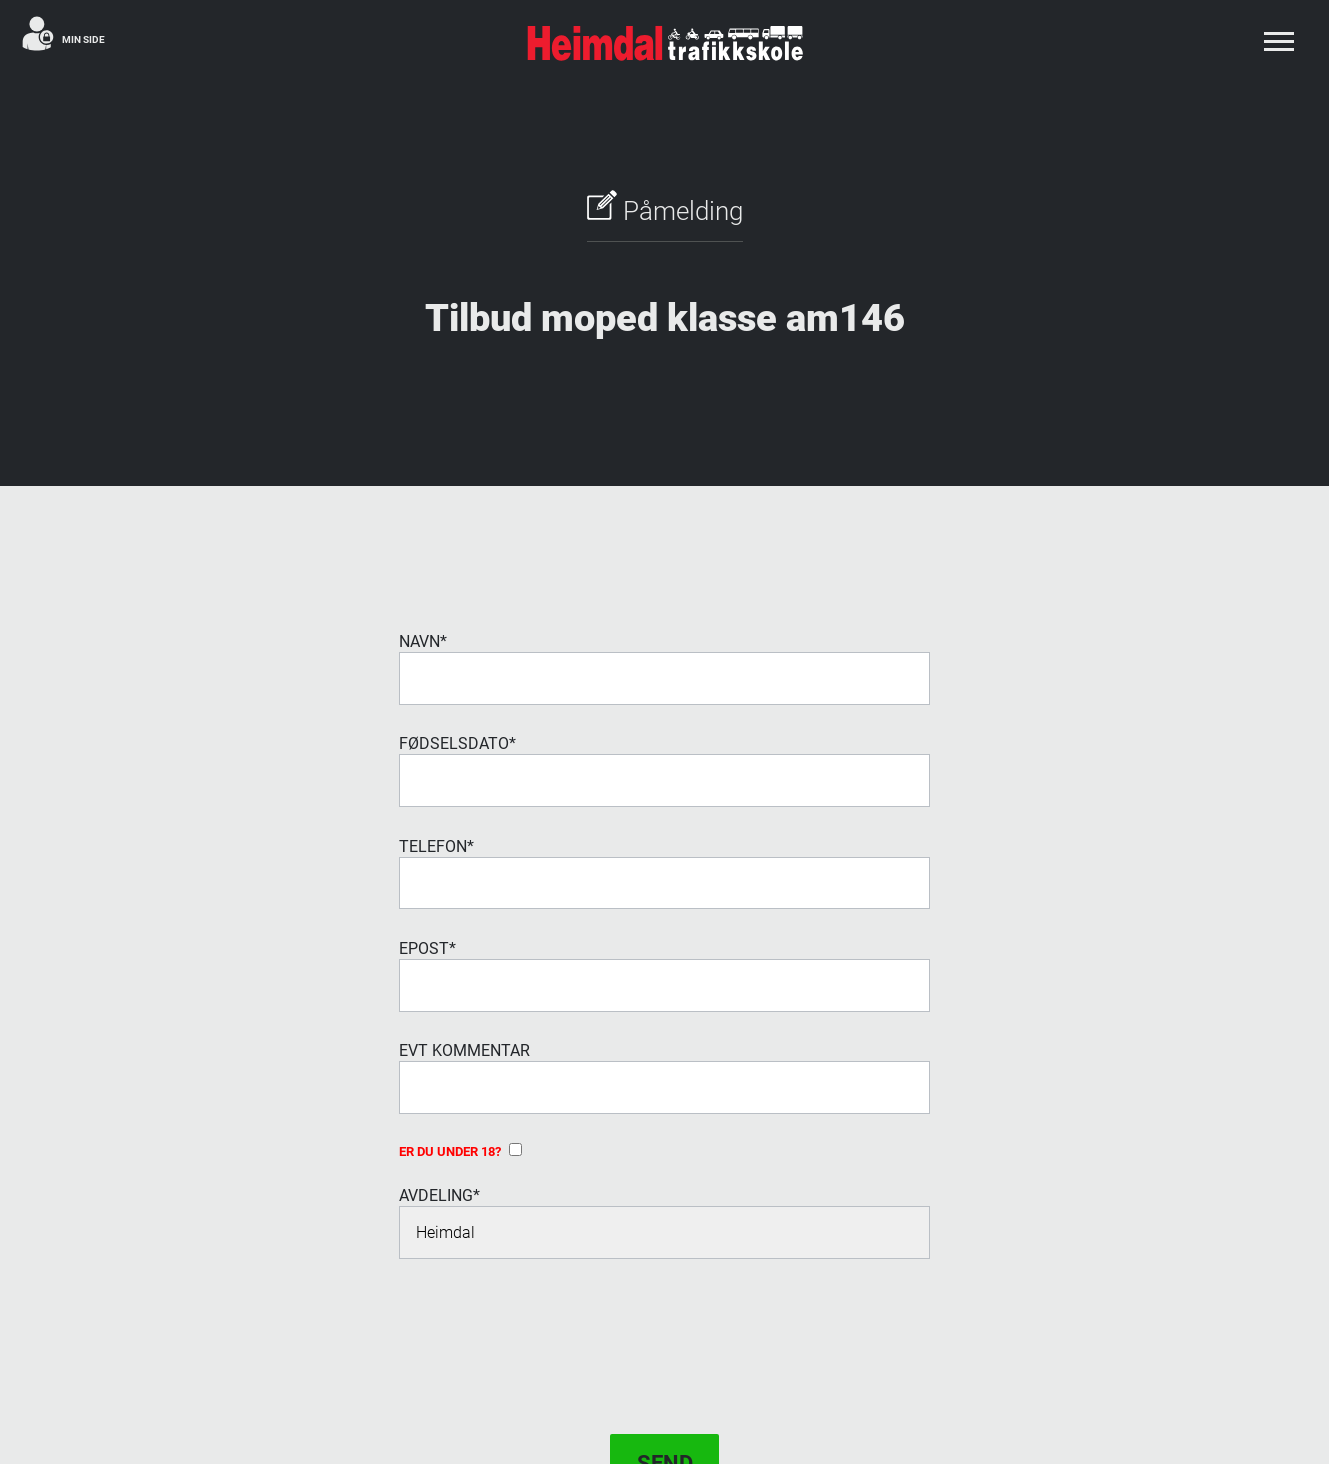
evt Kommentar (464, 1050)
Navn (423, 641)
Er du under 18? (460, 1151)
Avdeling (439, 1195)
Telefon (436, 846)
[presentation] (551, 1325)
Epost (427, 948)
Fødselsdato (457, 743)
